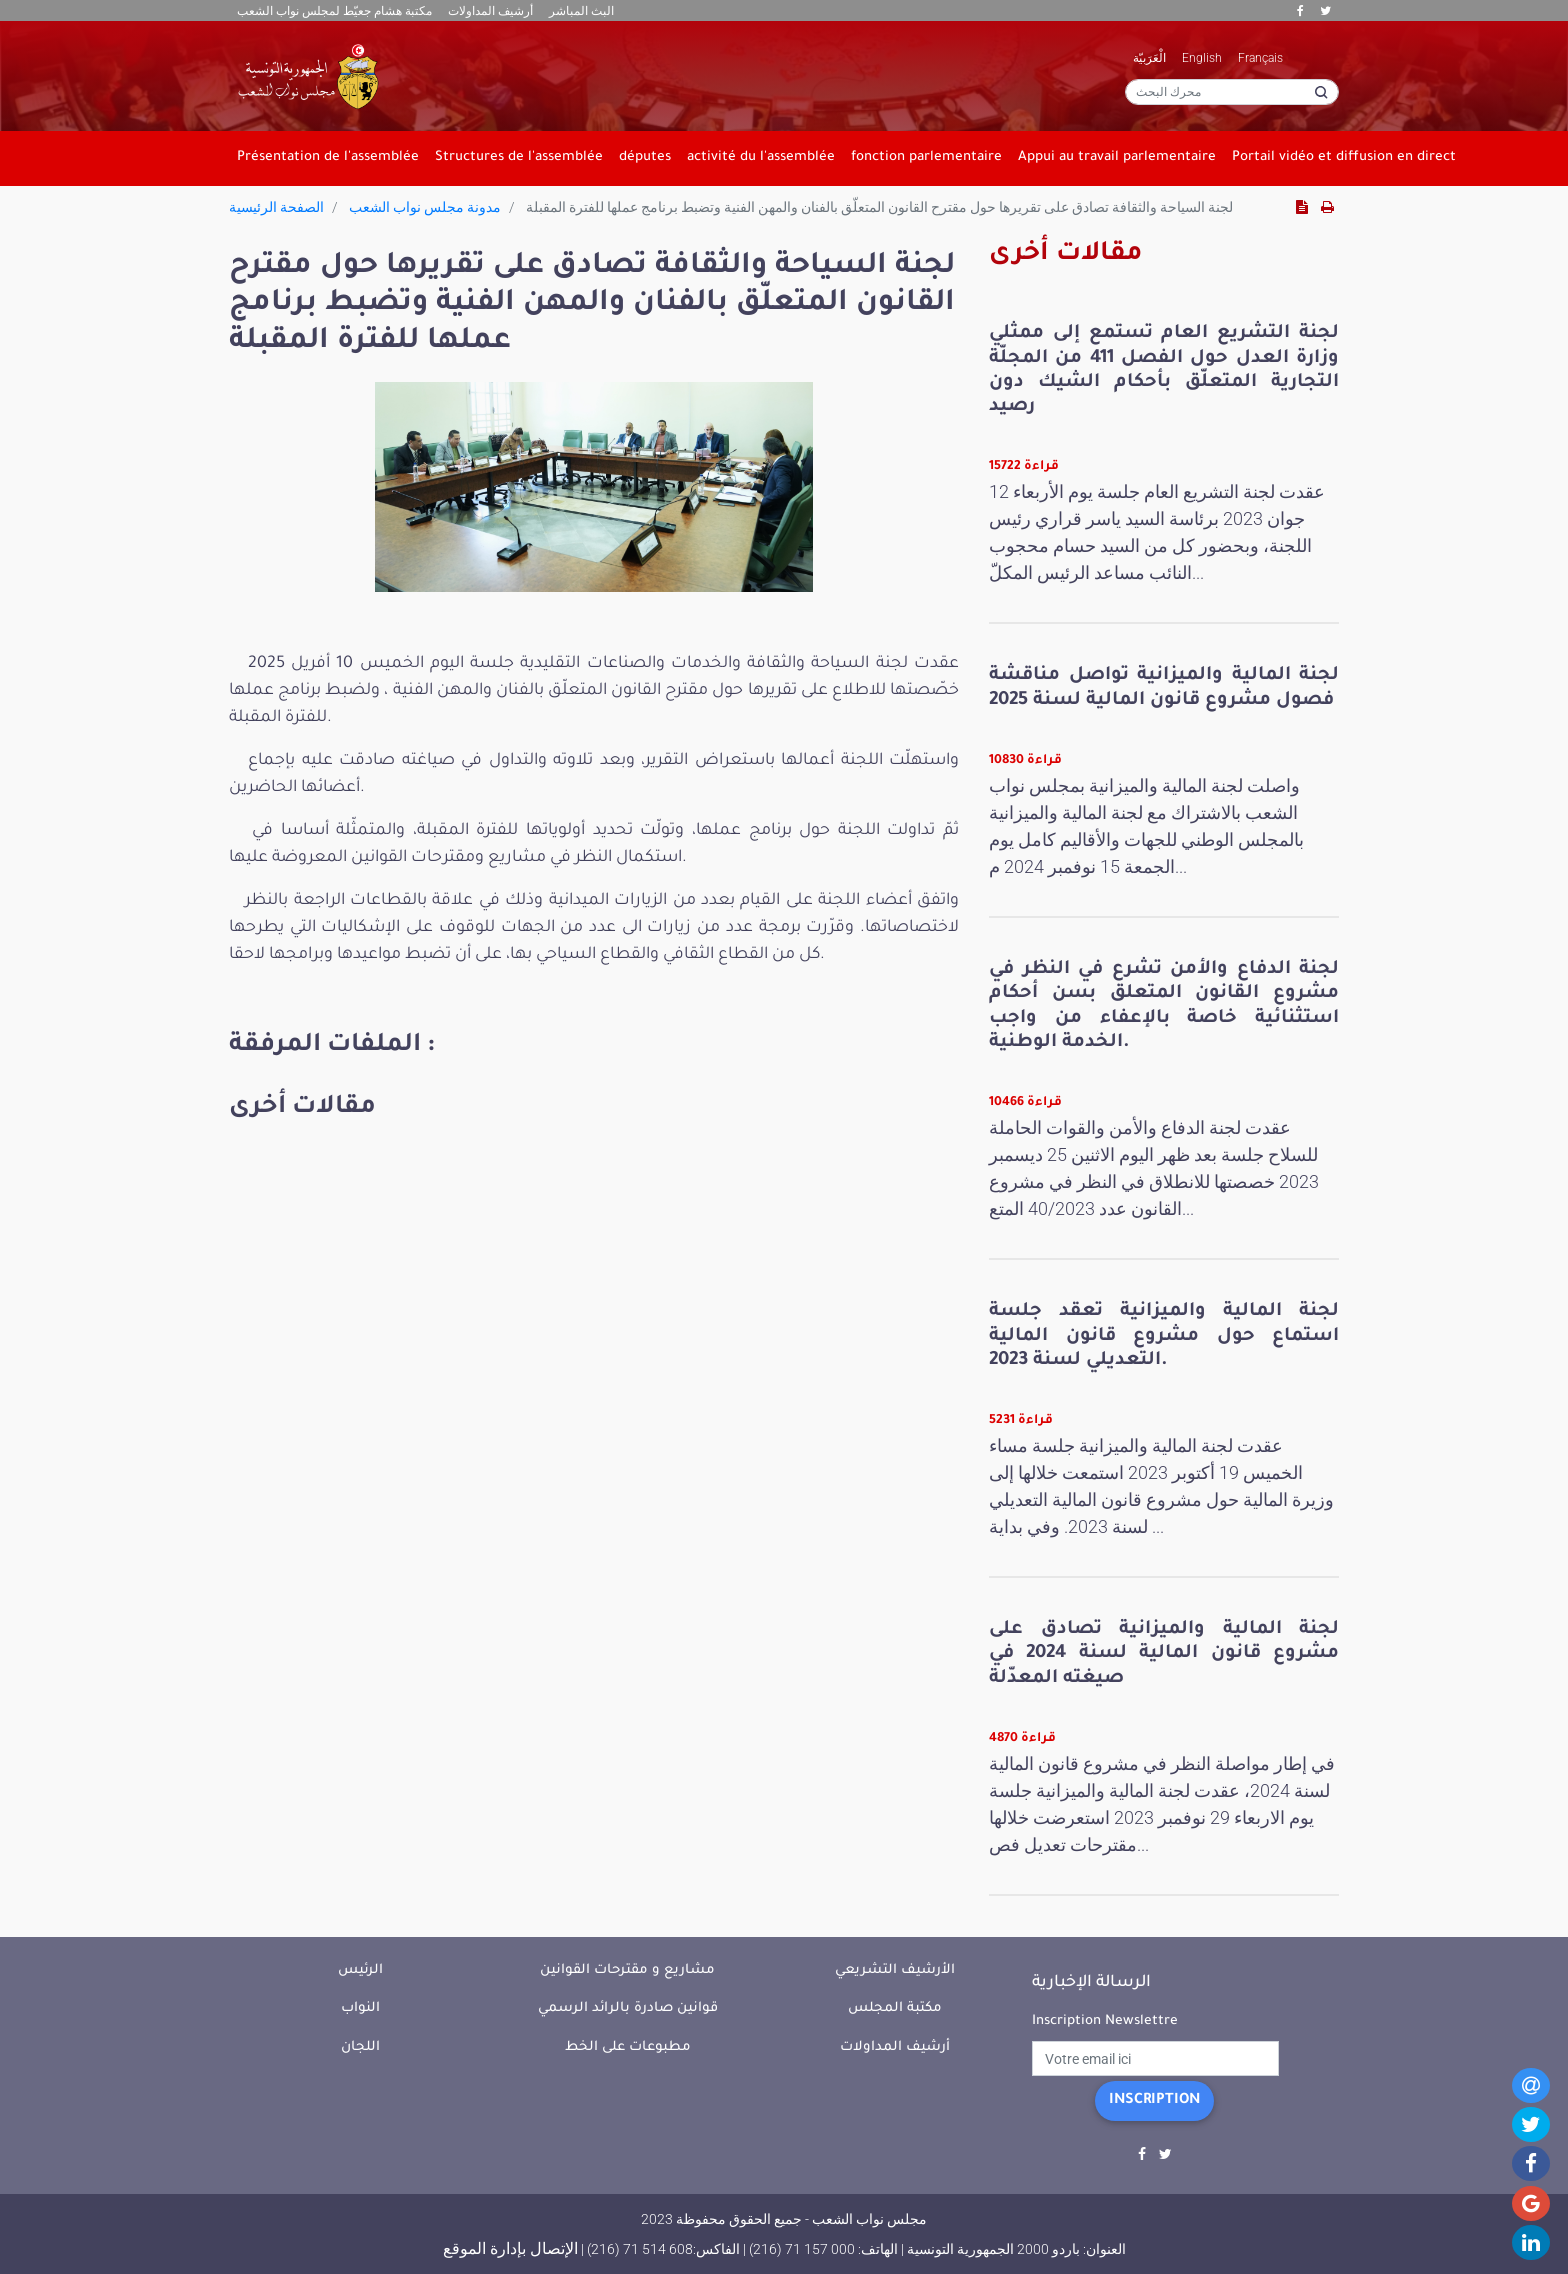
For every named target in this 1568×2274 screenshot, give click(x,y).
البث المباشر (581, 11)
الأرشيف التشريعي (895, 1970)
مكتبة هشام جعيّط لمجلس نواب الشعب (334, 11)
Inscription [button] (1154, 2101)
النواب (360, 2008)
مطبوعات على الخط (628, 2047)
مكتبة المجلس (895, 2008)
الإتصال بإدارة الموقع (510, 2248)
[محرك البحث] (1232, 92)
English (1202, 58)
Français (1260, 58)
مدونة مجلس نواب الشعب (425, 207)
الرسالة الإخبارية (1091, 1983)
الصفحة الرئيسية (276, 207)
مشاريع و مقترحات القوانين (627, 1970)
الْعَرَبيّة (1149, 58)
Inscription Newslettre (1105, 2021)
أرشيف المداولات (490, 11)
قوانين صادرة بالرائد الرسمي (628, 2008)
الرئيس (360, 1970)
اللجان (360, 2047)
